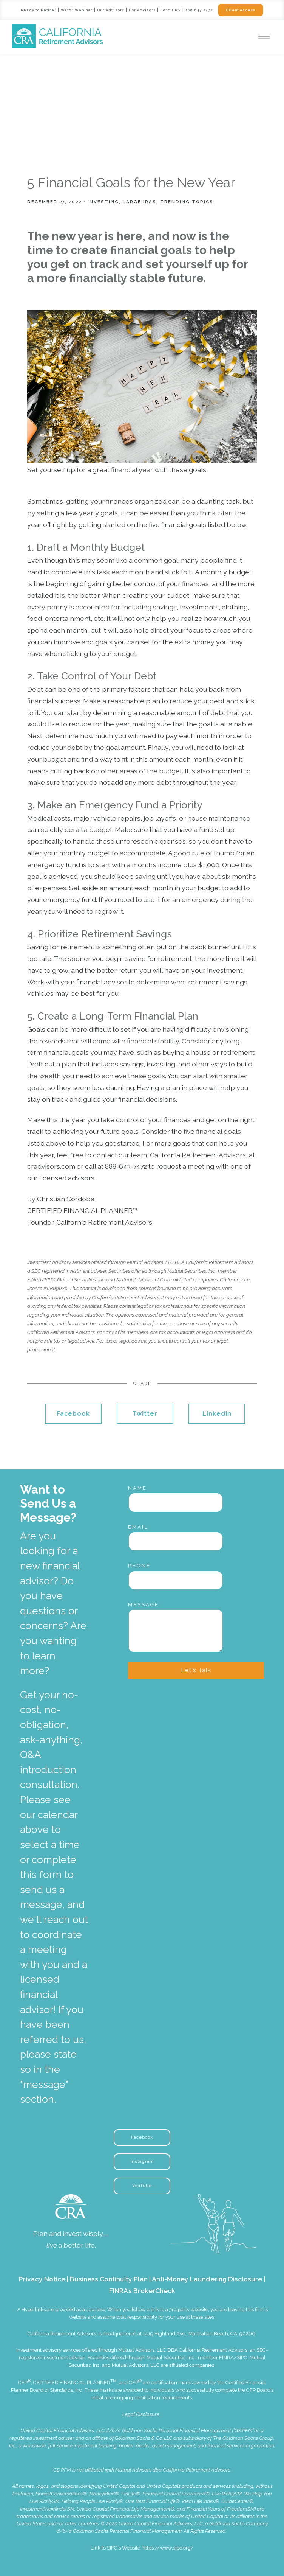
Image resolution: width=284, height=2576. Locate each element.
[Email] (175, 1541)
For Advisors (142, 10)
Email (138, 1527)
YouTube (142, 2185)
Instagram (142, 2161)
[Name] (175, 1502)
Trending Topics (186, 201)
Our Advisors (110, 10)
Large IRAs (139, 201)
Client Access (242, 10)
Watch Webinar (75, 10)
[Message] (175, 1630)
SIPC (242, 2357)
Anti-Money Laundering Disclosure (207, 2279)
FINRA (226, 2357)
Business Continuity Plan (109, 2279)
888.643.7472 (200, 10)
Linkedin (217, 1413)
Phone (139, 1566)
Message (143, 1604)
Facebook (73, 1413)
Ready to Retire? (36, 10)
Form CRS (171, 10)
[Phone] (175, 1580)
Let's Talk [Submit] (196, 1670)
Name (137, 1488)
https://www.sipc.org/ (168, 2548)
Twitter (145, 1413)
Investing (103, 201)
